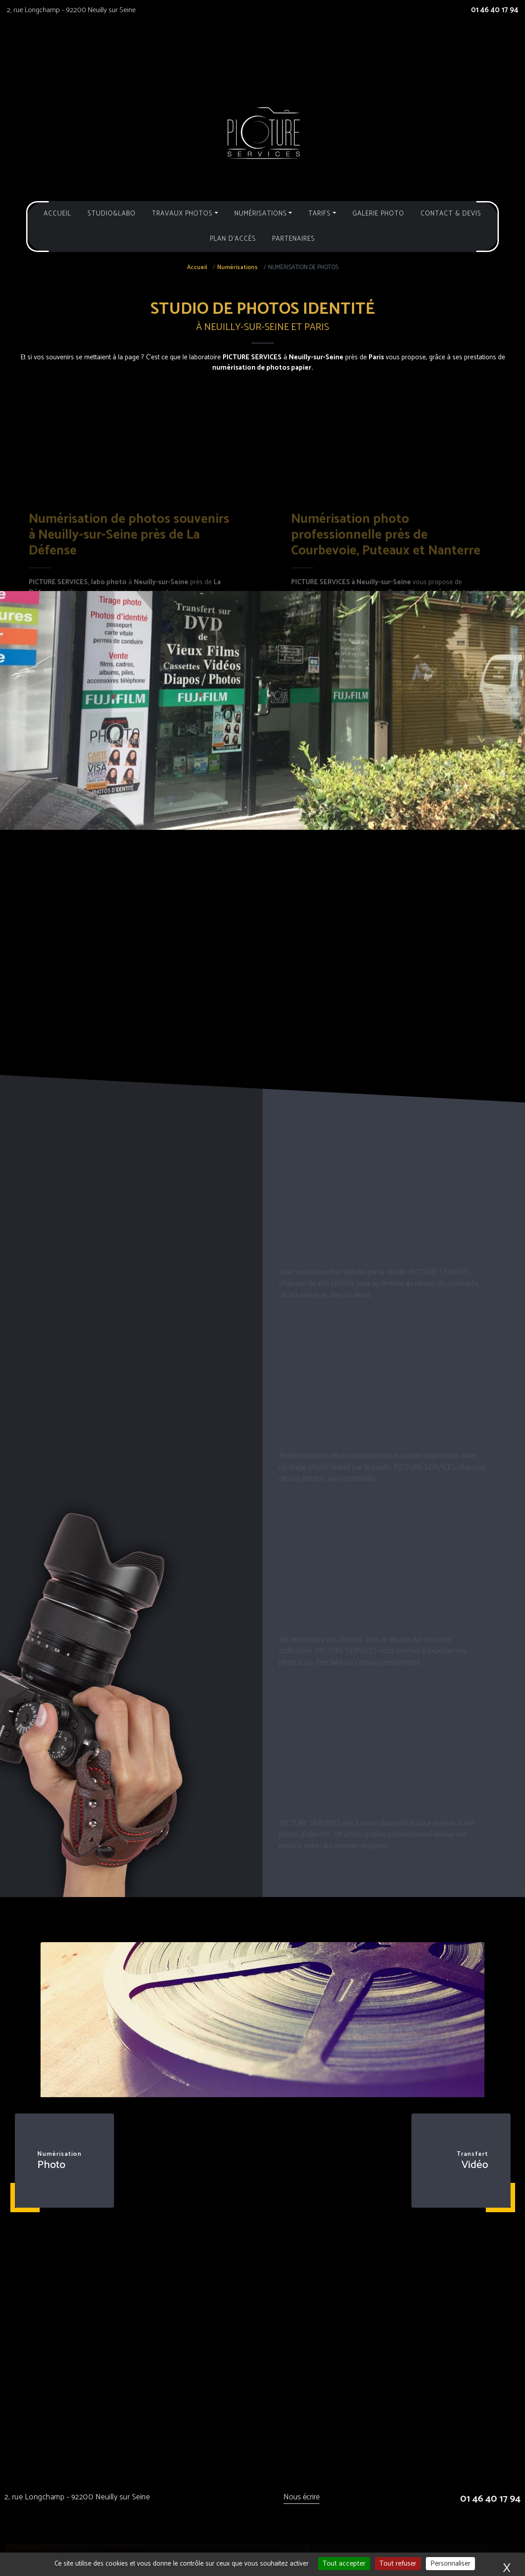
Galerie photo (378, 213)
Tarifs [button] (319, 213)
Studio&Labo (111, 213)
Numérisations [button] (260, 213)
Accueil (57, 213)
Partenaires (293, 238)
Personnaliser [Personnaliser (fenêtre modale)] (450, 2564)
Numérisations (237, 267)
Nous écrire (301, 2497)
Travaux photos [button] (182, 213)
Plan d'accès (233, 238)
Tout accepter (344, 2564)
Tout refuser (397, 2564)
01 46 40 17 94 (494, 10)
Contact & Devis (450, 213)
